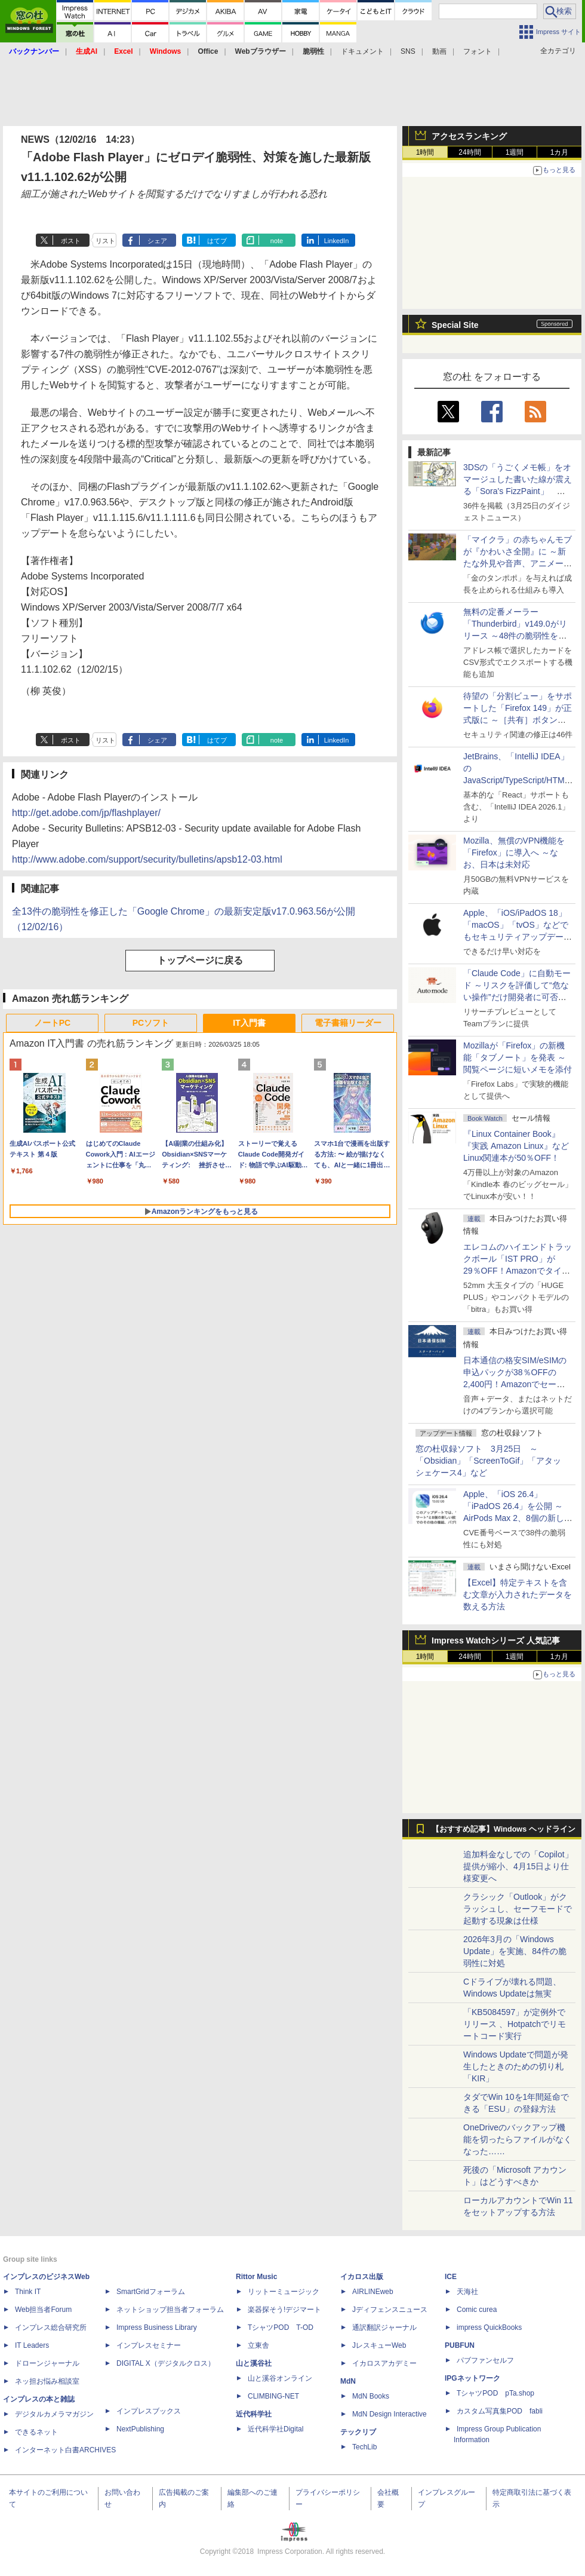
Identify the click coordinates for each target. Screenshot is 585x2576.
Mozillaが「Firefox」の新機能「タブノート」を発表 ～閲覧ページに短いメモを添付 (517, 1057)
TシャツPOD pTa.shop (495, 2393)
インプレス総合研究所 (51, 2327)
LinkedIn (336, 240)
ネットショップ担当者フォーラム (170, 2309)
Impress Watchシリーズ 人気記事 (496, 1640)
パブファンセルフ (485, 2360)
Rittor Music (256, 2277)
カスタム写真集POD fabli (500, 2411)
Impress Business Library (156, 2327)
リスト (105, 240)
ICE (451, 2277)
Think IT (28, 2291)
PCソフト (151, 1023)
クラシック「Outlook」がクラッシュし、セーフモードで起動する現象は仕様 (517, 1908)
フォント (477, 51)
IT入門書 (249, 1023)
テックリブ (358, 2432)
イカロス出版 (361, 2277)
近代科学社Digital (275, 2429)
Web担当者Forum (43, 2309)
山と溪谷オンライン (280, 2378)
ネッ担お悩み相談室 (47, 2381)
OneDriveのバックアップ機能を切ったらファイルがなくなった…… (517, 2139)
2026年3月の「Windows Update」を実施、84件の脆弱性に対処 (514, 1951)
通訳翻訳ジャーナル (384, 2327)
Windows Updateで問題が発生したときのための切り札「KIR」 (515, 2066)
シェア (157, 240)
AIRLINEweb (372, 2291)
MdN (348, 2381)
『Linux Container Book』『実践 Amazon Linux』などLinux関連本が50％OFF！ (516, 1146)
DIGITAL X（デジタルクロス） (165, 2363)
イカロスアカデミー (384, 2363)
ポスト (71, 240)
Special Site (455, 325)
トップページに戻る (200, 960)
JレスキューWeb (379, 2345)
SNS (408, 51)
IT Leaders (32, 2345)
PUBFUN (460, 2345)
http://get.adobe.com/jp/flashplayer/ (86, 813)
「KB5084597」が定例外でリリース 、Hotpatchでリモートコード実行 (514, 2024)
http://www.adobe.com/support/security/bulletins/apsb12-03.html (147, 859)
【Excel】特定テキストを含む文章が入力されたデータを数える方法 (517, 1594)
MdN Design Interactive (389, 2414)
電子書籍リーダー (348, 1023)
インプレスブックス (148, 2411)
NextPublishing (140, 2429)
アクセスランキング (469, 136)
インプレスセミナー (148, 2345)
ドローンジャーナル (47, 2363)
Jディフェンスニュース (389, 2309)
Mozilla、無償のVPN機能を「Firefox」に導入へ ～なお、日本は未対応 (514, 852)
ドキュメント (362, 51)
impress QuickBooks (489, 2327)
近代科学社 (254, 2414)
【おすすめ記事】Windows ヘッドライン (503, 1829)
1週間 (515, 152)
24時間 (469, 152)
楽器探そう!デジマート (284, 2309)
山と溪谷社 (254, 2363)
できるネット (36, 2432)
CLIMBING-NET (273, 2396)
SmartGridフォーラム (150, 2291)
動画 (439, 51)
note (276, 240)
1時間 (425, 152)
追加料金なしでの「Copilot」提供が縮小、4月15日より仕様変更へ (518, 1866)
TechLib (364, 2447)
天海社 (467, 2291)
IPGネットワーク (472, 2378)
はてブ (217, 240)
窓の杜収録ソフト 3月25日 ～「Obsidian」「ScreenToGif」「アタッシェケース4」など (488, 1460)
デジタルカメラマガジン (54, 2414)
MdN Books (370, 2396)
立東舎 (258, 2345)
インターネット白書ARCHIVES (65, 2450)
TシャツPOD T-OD (280, 2327)
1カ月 (559, 152)
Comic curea (477, 2309)
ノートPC (52, 1023)
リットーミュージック (283, 2291)
